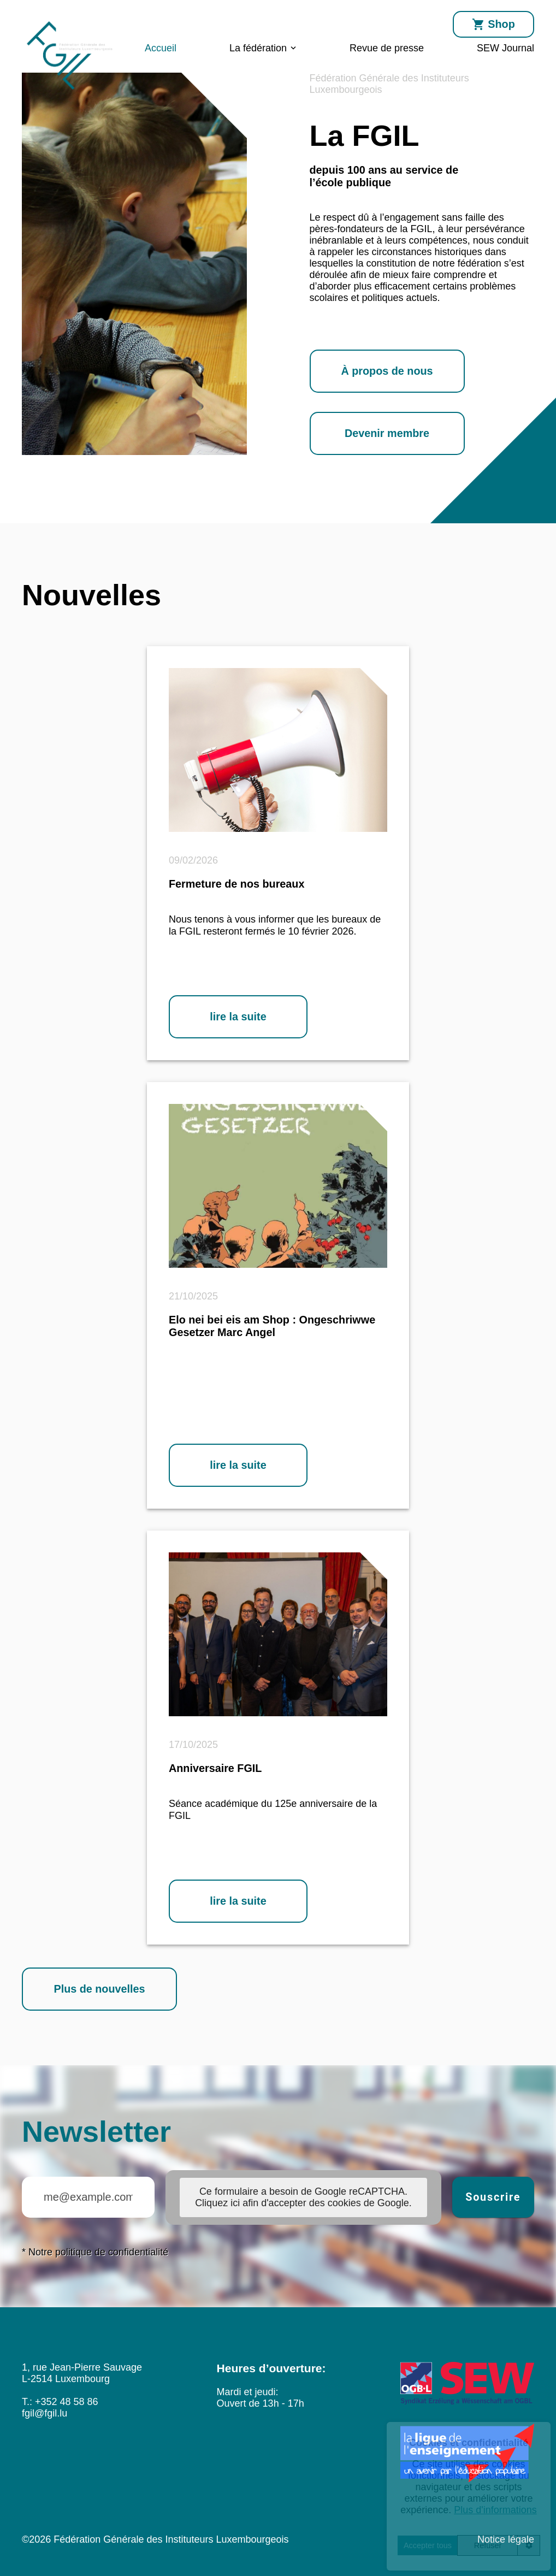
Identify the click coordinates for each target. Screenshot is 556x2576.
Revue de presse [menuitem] (387, 48)
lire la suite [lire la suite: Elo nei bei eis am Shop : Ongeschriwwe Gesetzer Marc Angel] (238, 1465)
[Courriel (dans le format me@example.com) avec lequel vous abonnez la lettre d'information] (88, 2197)
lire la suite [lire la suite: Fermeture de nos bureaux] (238, 1017)
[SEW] (467, 2384)
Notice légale (505, 2539)
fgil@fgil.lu (44, 2413)
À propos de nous (387, 371)
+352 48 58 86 (66, 2401)
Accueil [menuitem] (160, 48)
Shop (493, 24)
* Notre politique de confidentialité (95, 2252)
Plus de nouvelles (99, 1989)
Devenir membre (387, 433)
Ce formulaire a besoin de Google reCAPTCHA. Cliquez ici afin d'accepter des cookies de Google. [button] (303, 2197)
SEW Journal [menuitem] (505, 48)
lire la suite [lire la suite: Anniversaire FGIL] (238, 1901)
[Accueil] (69, 91)
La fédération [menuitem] (258, 48)
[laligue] (467, 2454)
